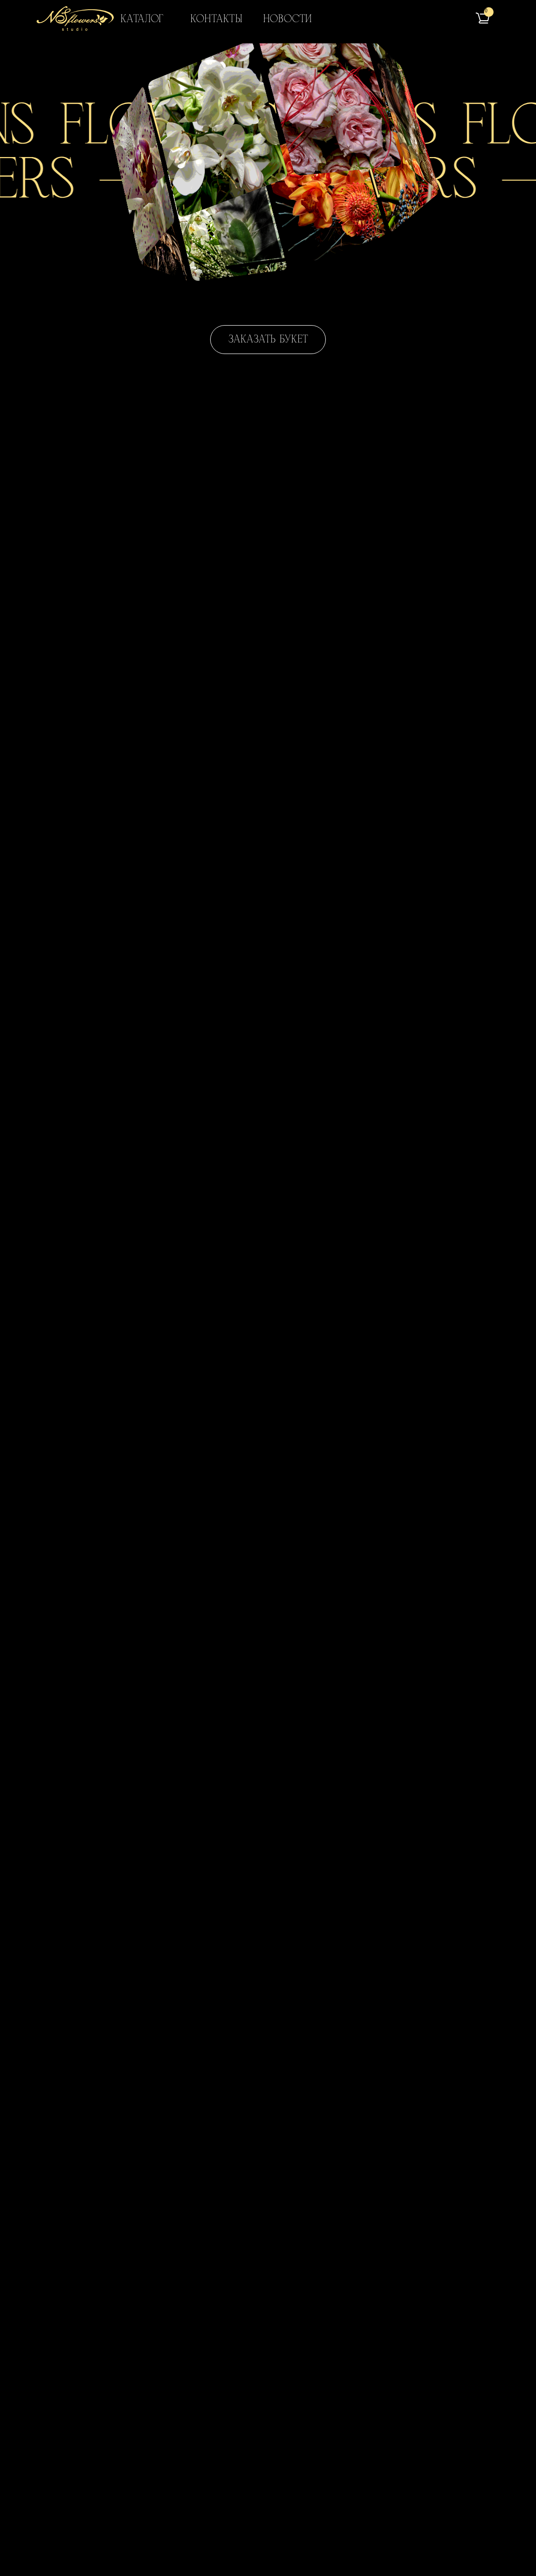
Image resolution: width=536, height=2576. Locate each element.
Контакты (216, 19)
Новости (287, 19)
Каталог (142, 19)
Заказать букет (268, 339)
